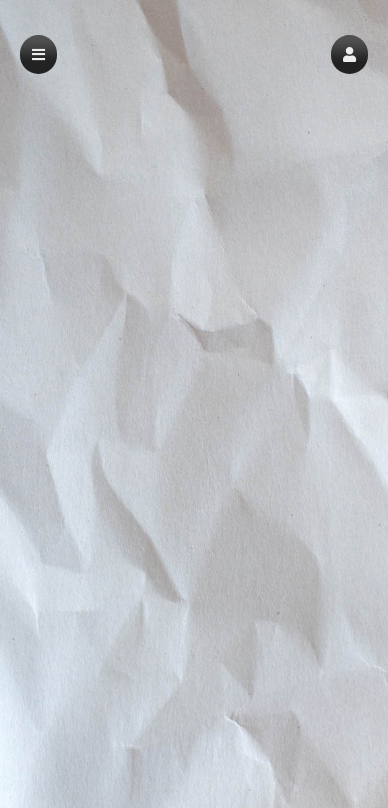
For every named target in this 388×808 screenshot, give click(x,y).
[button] (349, 54)
